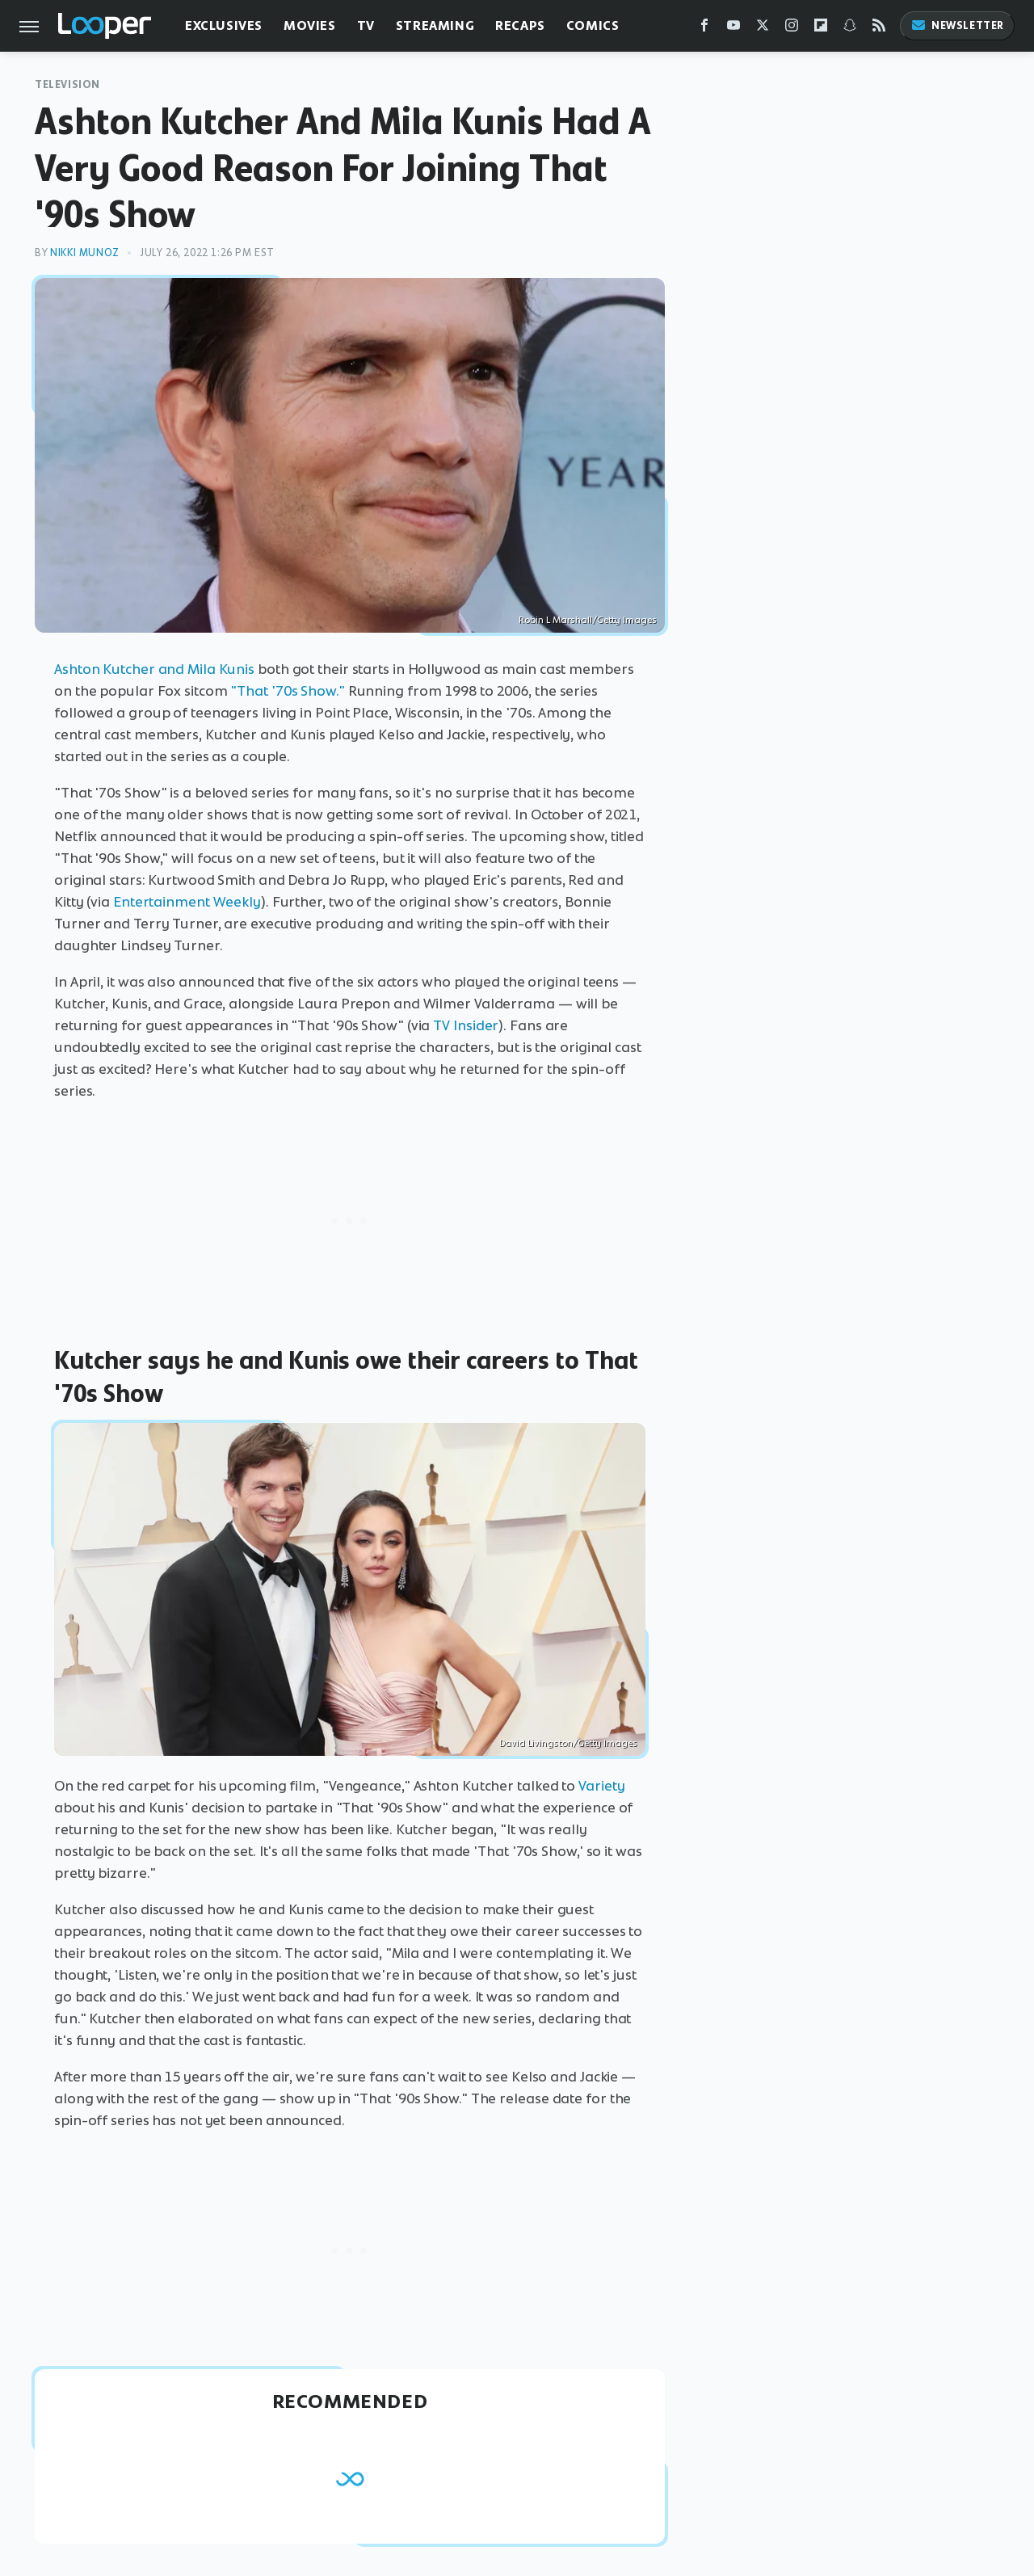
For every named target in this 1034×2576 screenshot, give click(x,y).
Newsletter (957, 25)
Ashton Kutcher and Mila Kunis (154, 669)
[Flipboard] (821, 28)
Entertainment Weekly (187, 901)
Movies (310, 25)
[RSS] (879, 28)
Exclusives (224, 25)
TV (366, 25)
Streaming (435, 25)
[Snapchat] (850, 28)
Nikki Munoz (85, 252)
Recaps (520, 25)
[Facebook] (704, 28)
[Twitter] (762, 28)
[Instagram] (792, 28)
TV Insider (465, 1025)
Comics (593, 25)
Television (67, 84)
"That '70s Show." (287, 691)
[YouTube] (733, 28)
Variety (601, 1785)
